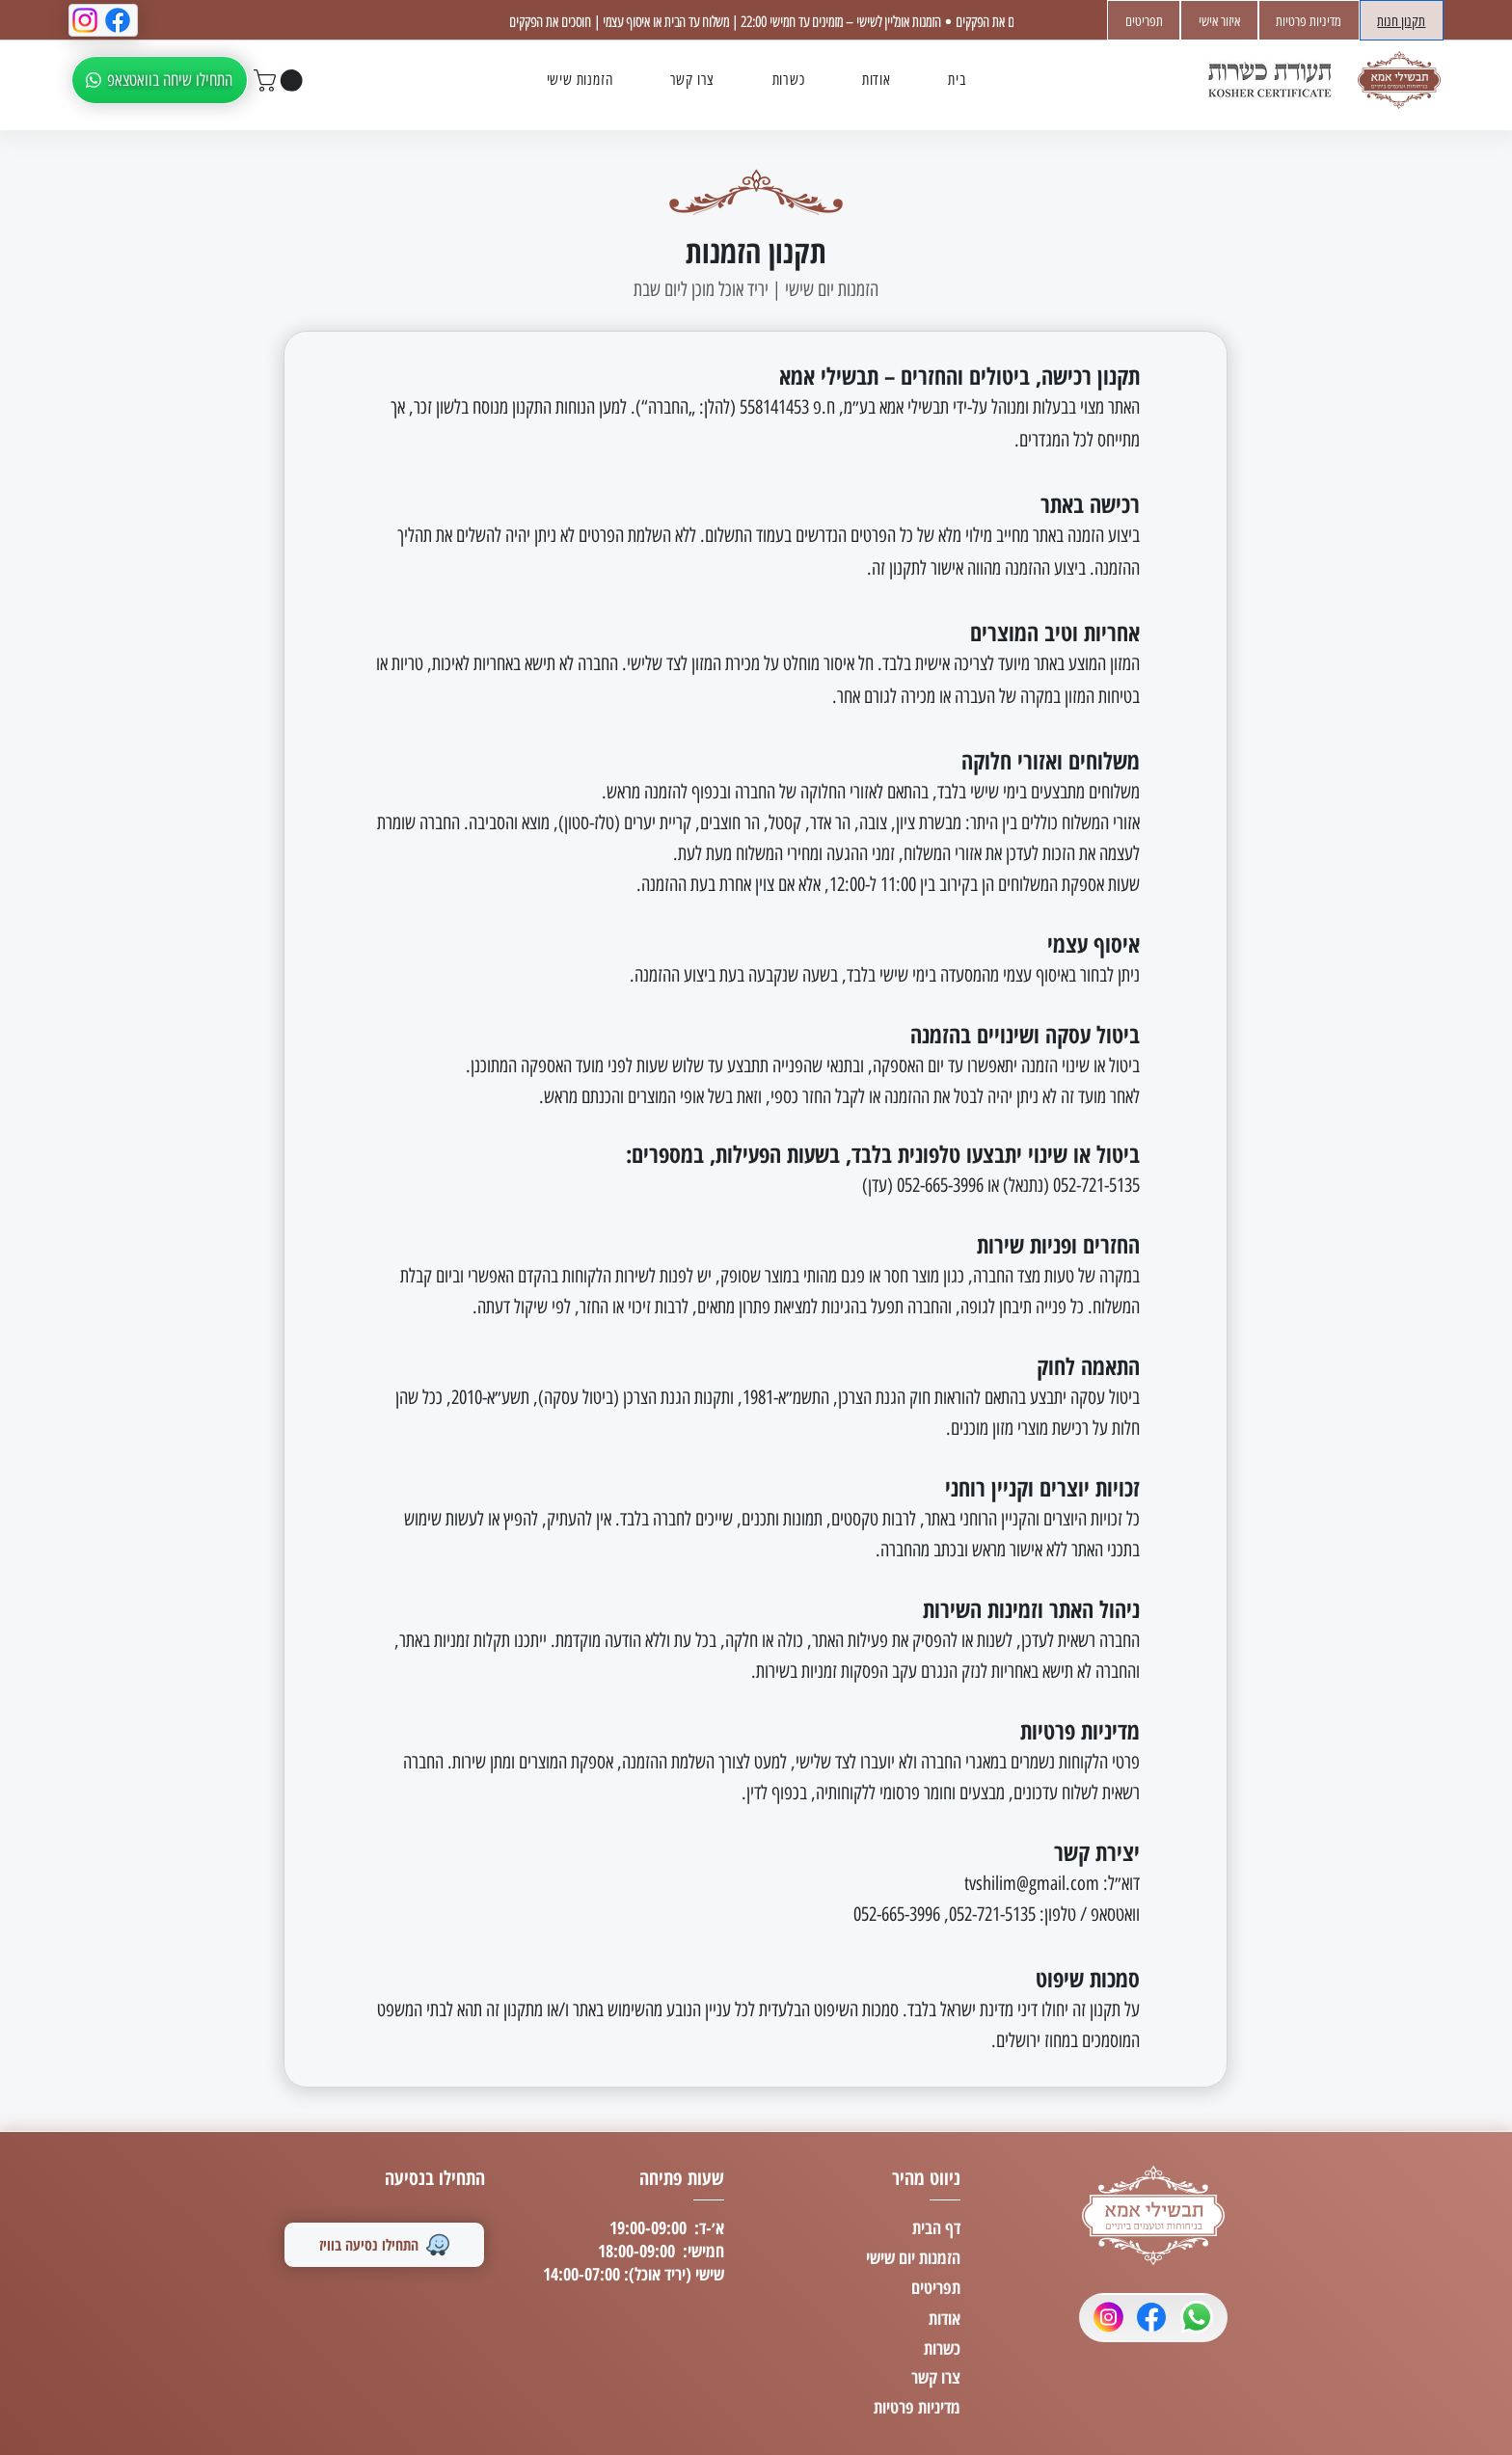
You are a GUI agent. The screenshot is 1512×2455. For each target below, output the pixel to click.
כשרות (942, 2348)
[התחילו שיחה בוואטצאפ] (159, 80)
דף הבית (936, 2227)
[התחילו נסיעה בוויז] (384, 2245)
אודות (944, 2318)
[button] (281, 80)
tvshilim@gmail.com (1031, 1883)
